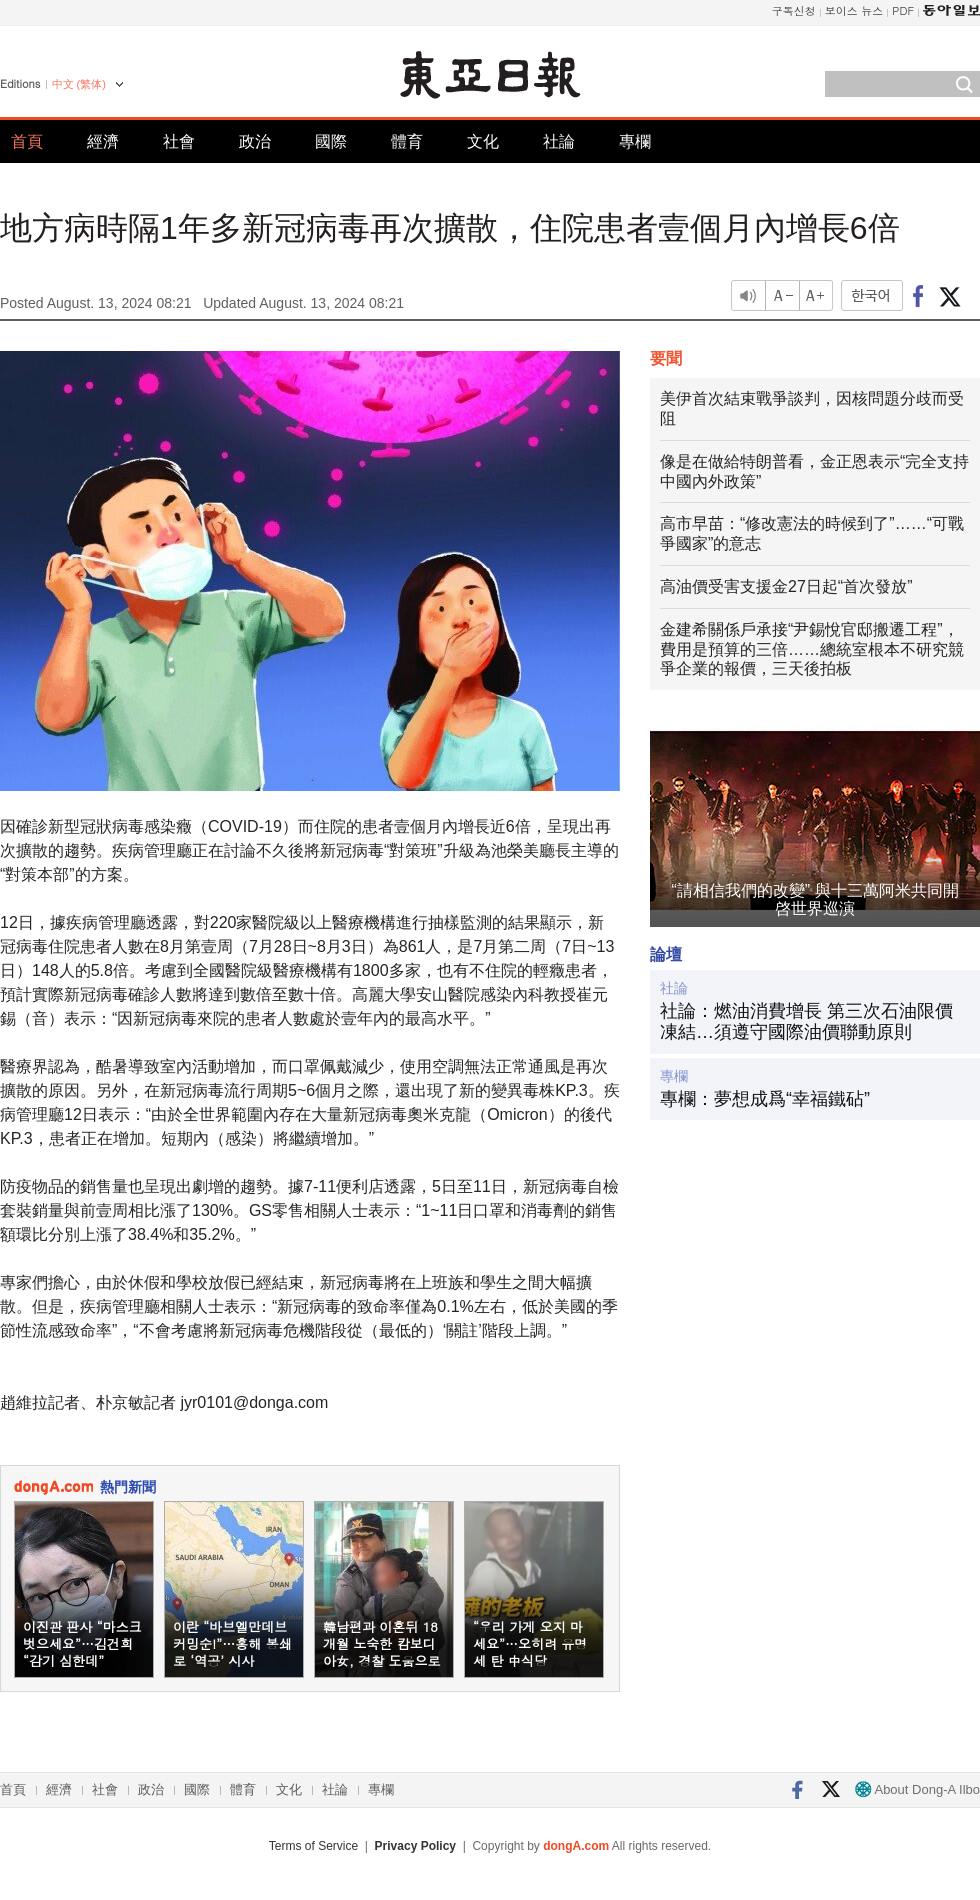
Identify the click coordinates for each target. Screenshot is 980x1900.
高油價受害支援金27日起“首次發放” (786, 586)
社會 (179, 141)
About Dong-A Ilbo (917, 1789)
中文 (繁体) (79, 84)
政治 (255, 141)
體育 (407, 141)
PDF (903, 10)
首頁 (27, 141)
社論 (559, 141)
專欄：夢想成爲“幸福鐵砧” (765, 1099)
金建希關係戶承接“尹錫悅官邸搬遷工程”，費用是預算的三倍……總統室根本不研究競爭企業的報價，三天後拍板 (812, 649)
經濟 (103, 141)
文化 (483, 141)
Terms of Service (313, 1846)
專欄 (635, 141)
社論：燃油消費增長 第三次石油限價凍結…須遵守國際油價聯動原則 (806, 1022)
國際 (331, 141)
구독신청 (794, 10)
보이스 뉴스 (854, 10)
